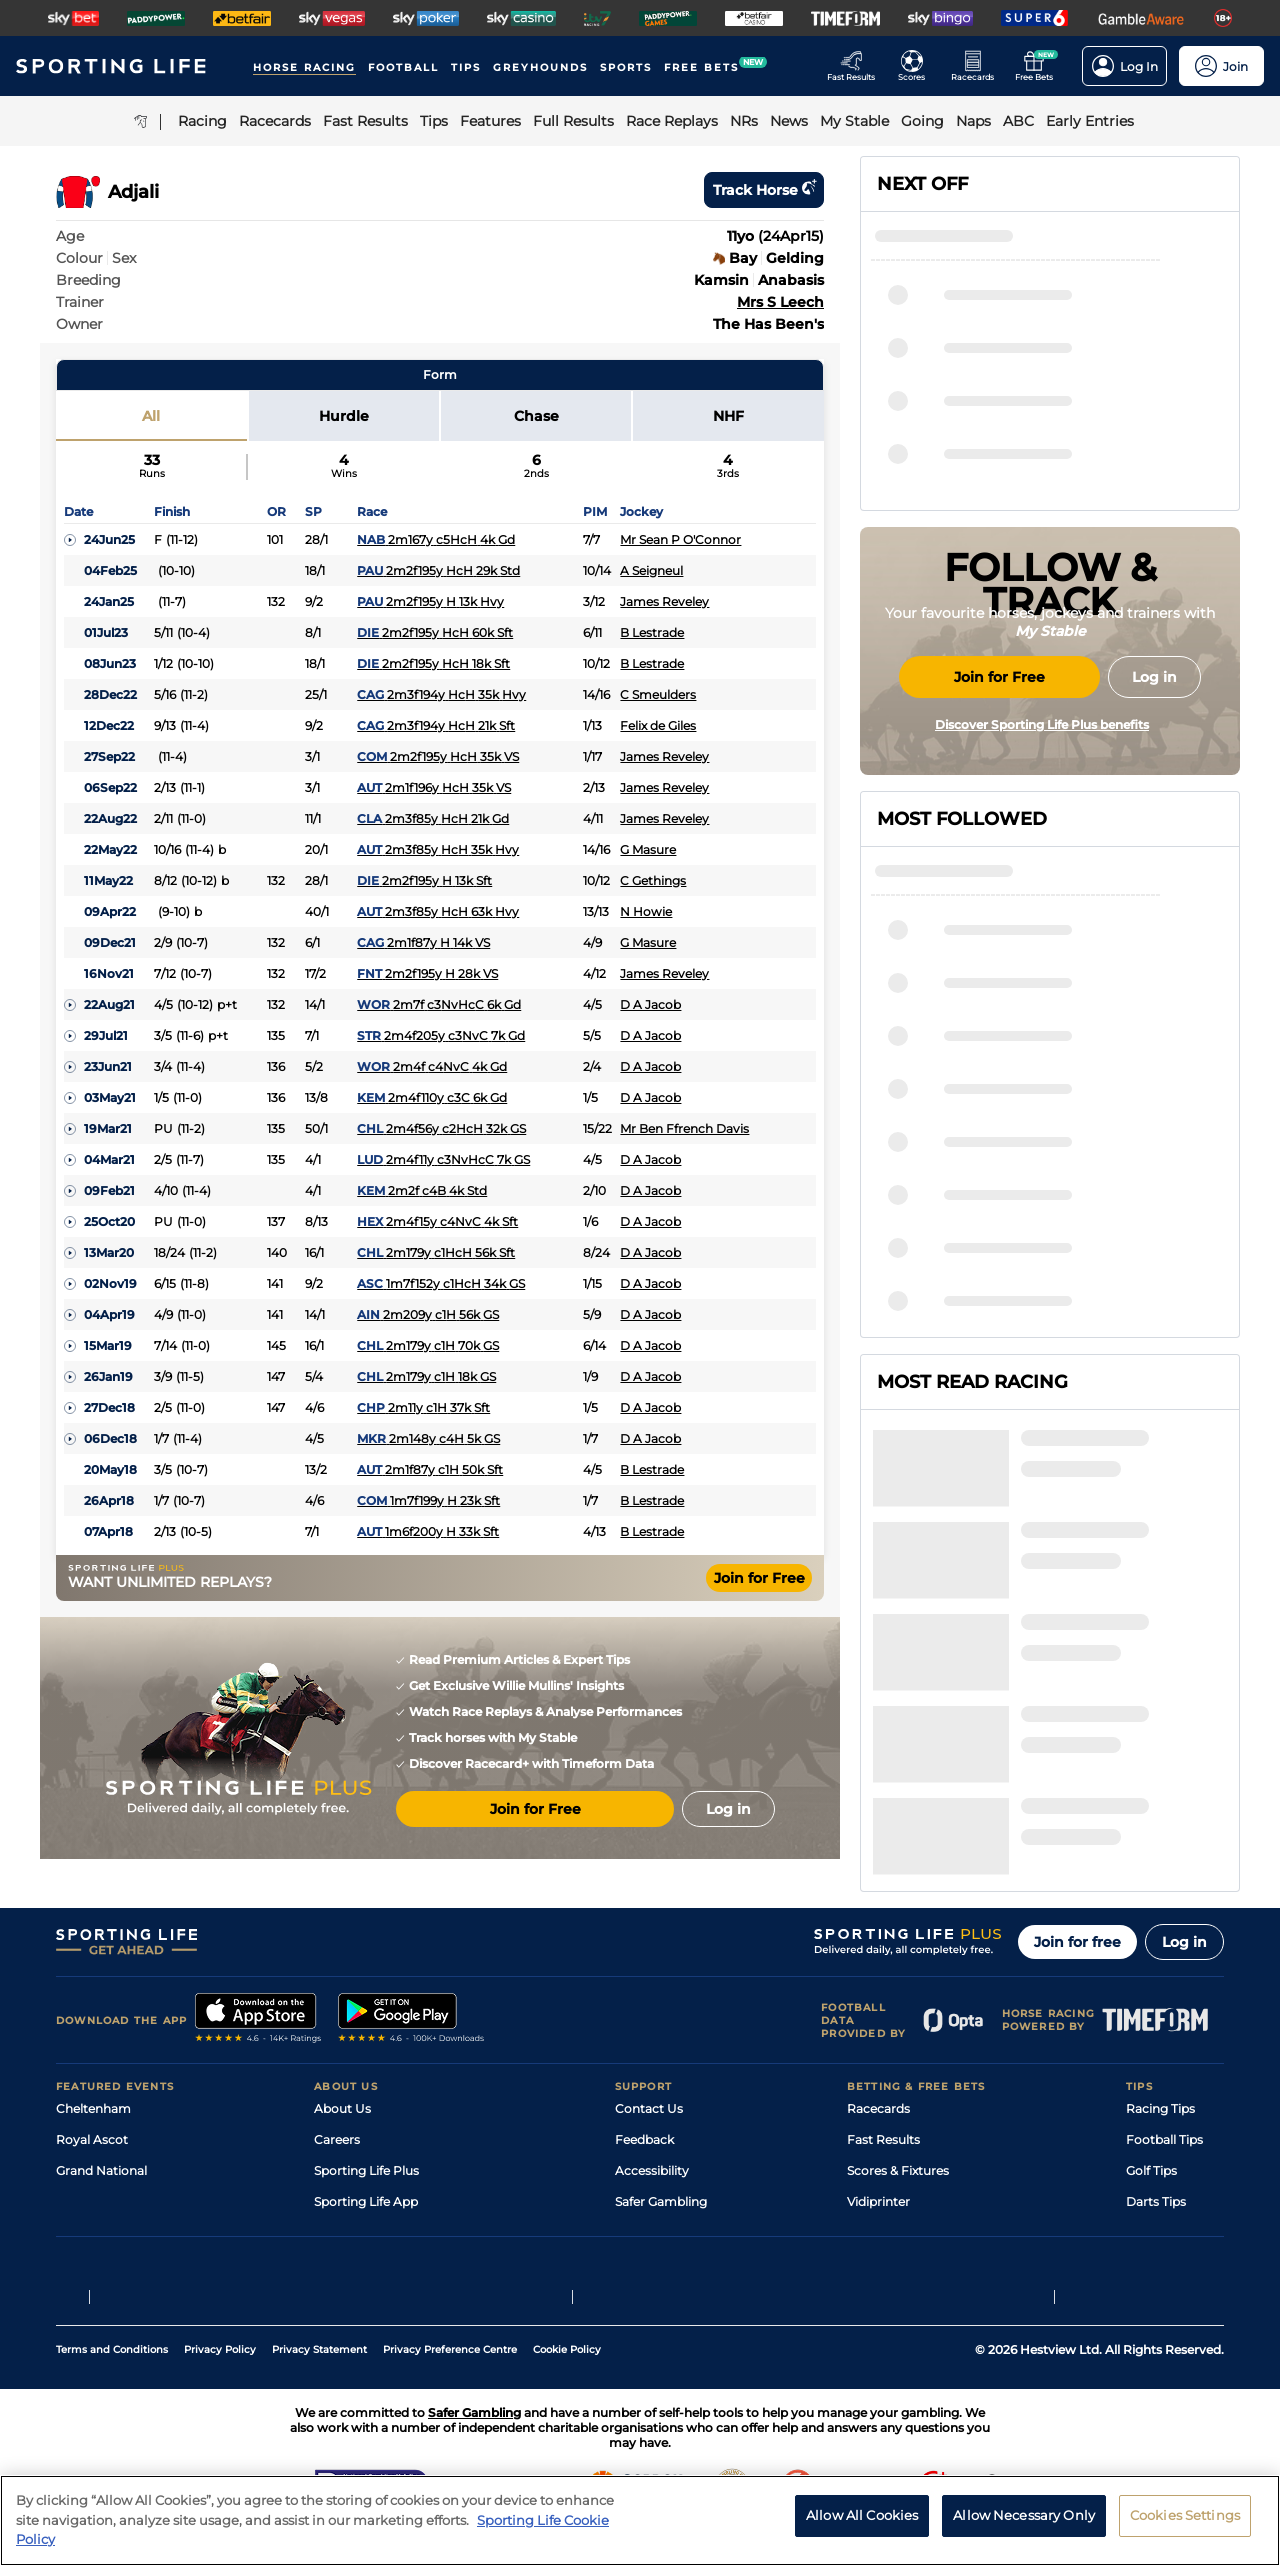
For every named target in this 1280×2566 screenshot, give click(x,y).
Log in (1184, 1893)
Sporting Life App (366, 2152)
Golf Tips (1151, 2121)
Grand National (101, 2121)
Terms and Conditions (112, 2390)
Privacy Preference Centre (450, 2390)
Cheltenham (93, 2059)
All (151, 416)
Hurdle (344, 416)
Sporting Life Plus (366, 2121)
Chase (536, 416)
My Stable (876, 2183)
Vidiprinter (878, 2152)
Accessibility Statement (384, 2183)
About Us (342, 2059)
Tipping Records (1175, 2214)
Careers (337, 2090)
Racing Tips (1160, 2059)
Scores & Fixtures (898, 2121)
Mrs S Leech (780, 302)
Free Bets (875, 2214)
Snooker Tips (1164, 2183)
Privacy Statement (319, 2390)
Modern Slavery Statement (394, 2214)
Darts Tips (1156, 2152)
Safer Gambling (661, 2152)
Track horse (764, 190)
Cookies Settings (1185, 2523)
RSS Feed (342, 2245)
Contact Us (649, 2059)
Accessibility (652, 2121)
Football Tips (1164, 2090)
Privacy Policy (220, 2390)
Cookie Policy (567, 2390)
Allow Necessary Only (1024, 2523)
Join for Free (759, 1578)
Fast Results (883, 2090)
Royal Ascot (92, 2090)
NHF (728, 416)
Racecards (878, 2059)
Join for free (1077, 1893)
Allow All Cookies (862, 2523)
